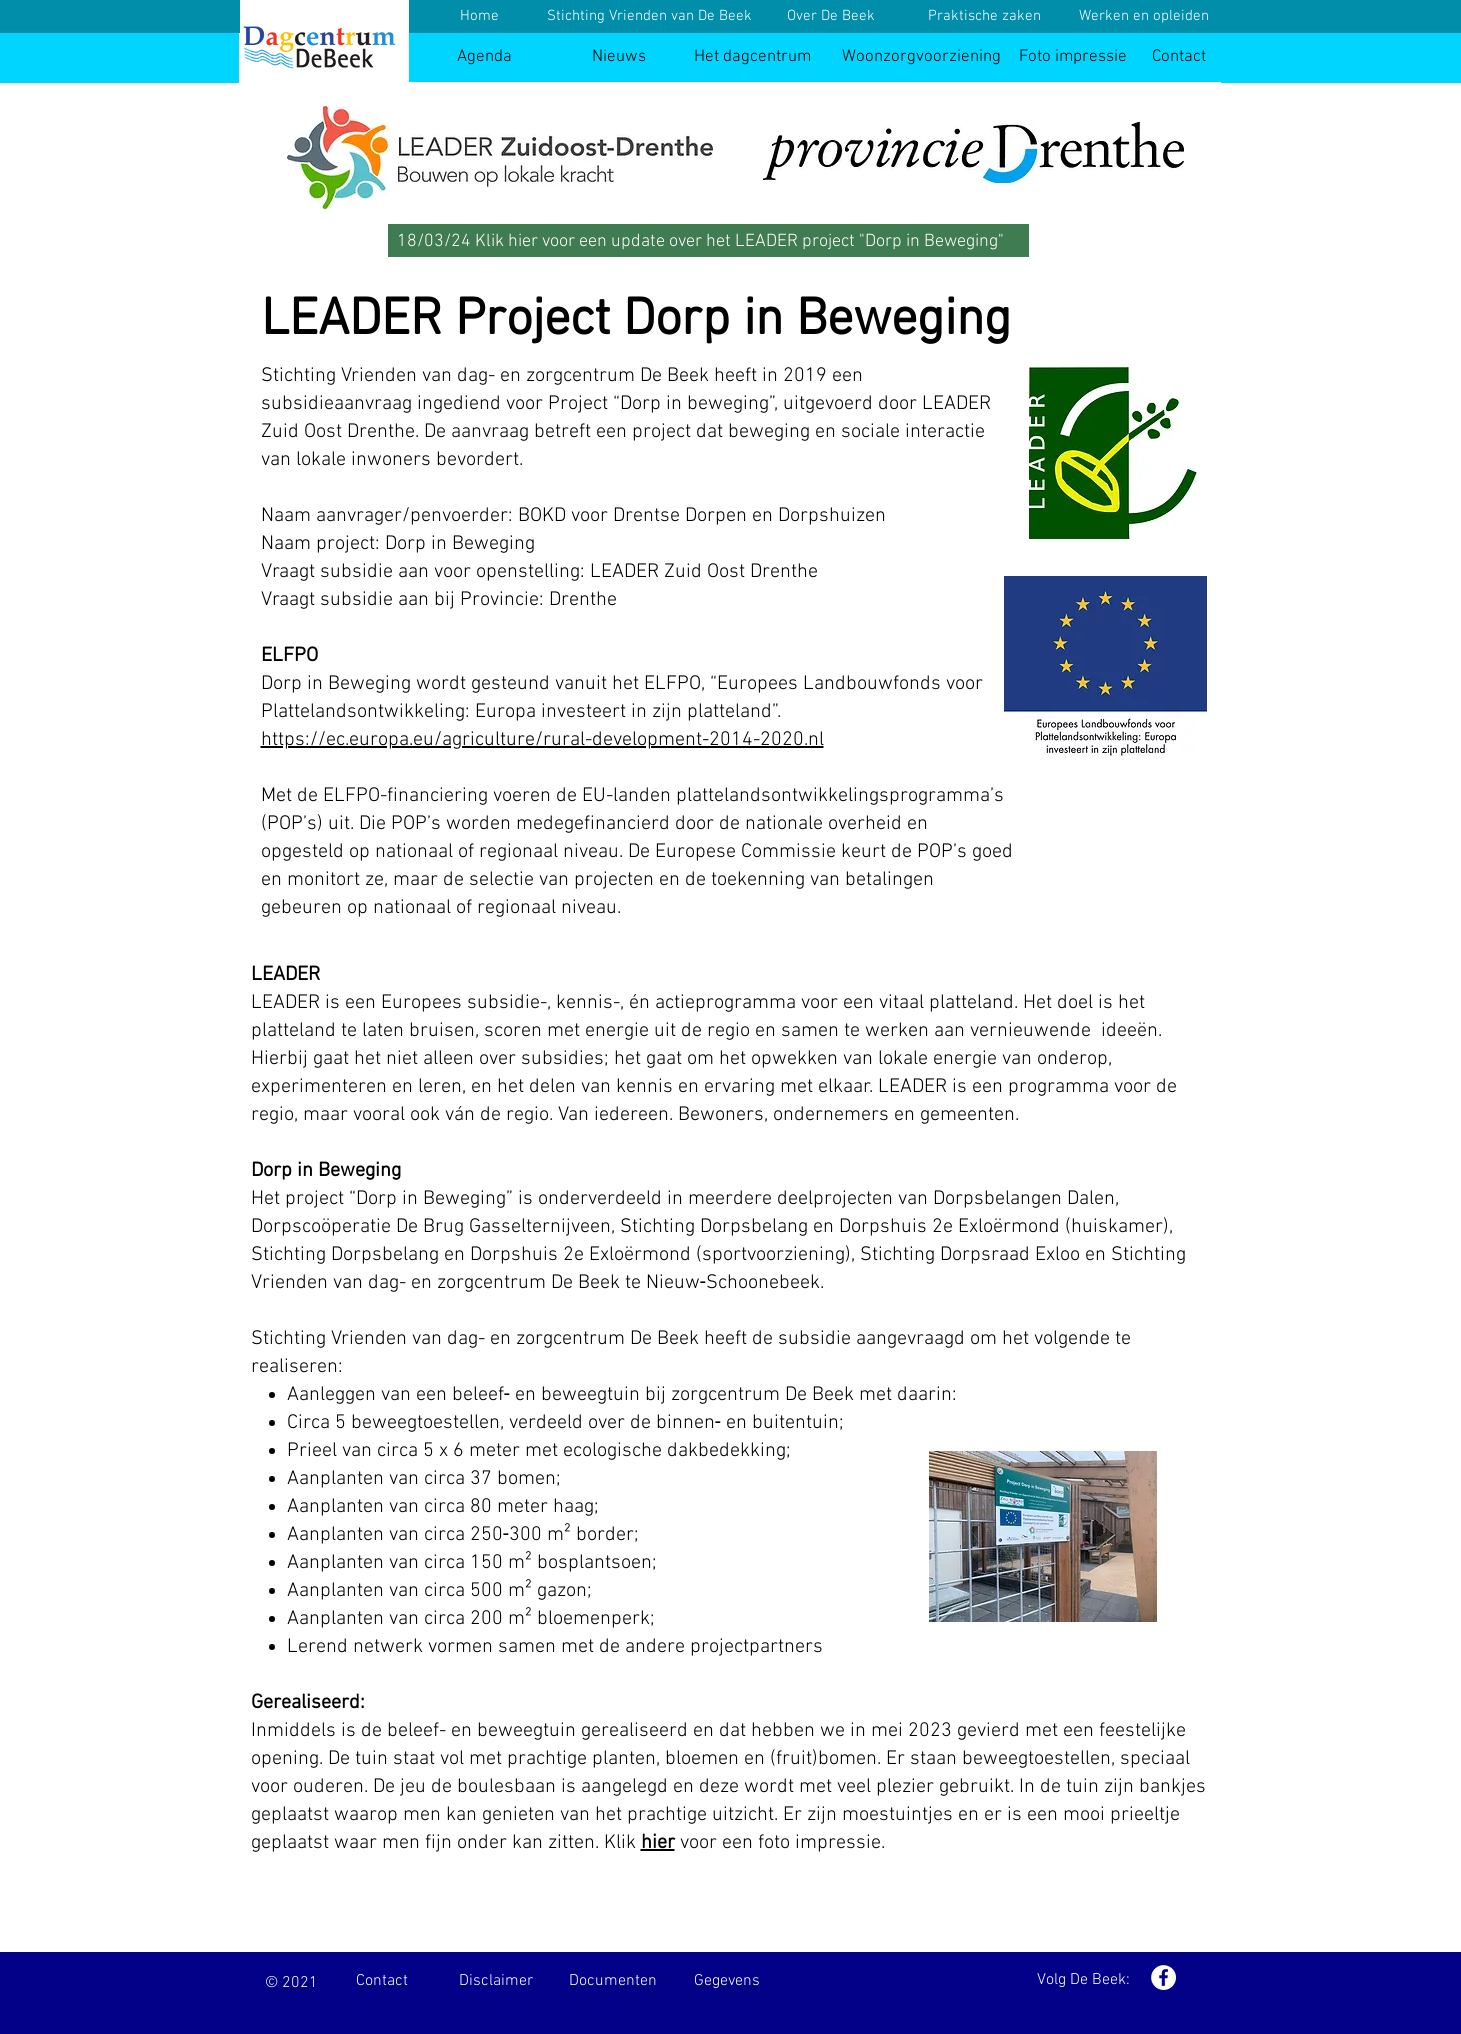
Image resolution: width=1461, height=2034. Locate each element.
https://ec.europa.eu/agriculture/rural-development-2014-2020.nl (542, 740)
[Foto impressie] (1073, 57)
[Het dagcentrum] (753, 57)
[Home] (480, 16)
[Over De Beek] (831, 16)
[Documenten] (613, 1981)
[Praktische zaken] (985, 16)
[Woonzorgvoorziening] (922, 57)
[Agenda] (485, 57)
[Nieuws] (619, 57)
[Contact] (1179, 57)
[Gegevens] (727, 1981)
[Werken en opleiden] (1144, 16)
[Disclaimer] (496, 1981)
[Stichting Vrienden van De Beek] (650, 16)
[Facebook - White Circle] (1163, 1977)
